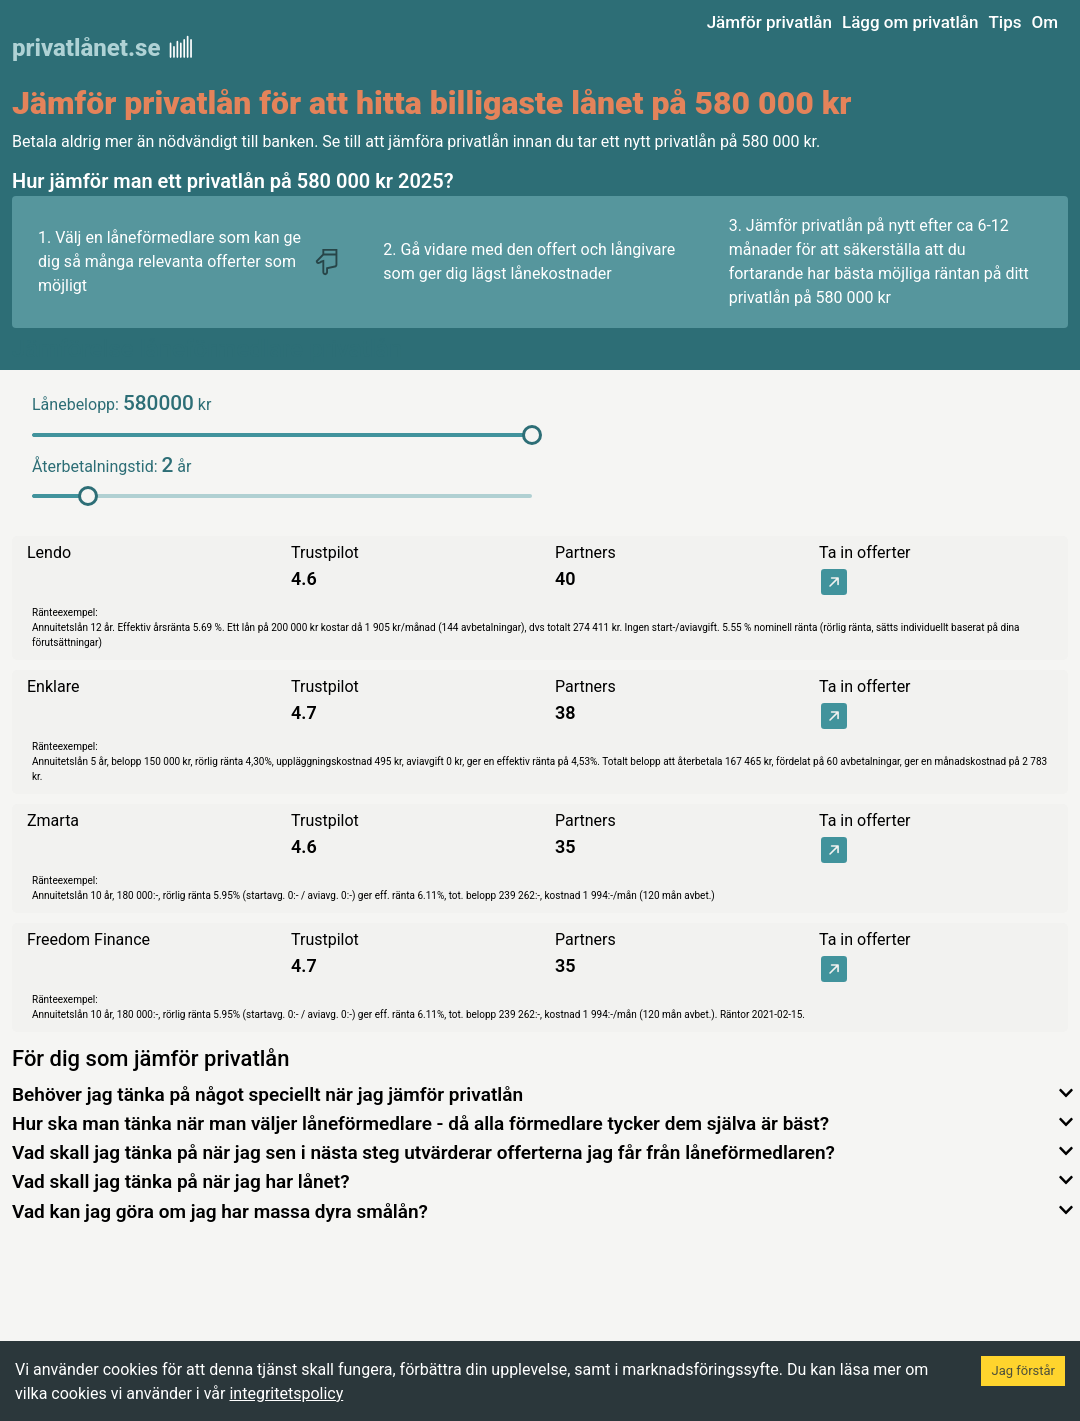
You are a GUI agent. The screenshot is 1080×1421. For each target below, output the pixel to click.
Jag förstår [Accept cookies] (1023, 1370)
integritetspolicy (286, 1393)
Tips (1004, 22)
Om (1044, 22)
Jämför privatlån (769, 22)
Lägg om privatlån (910, 22)
